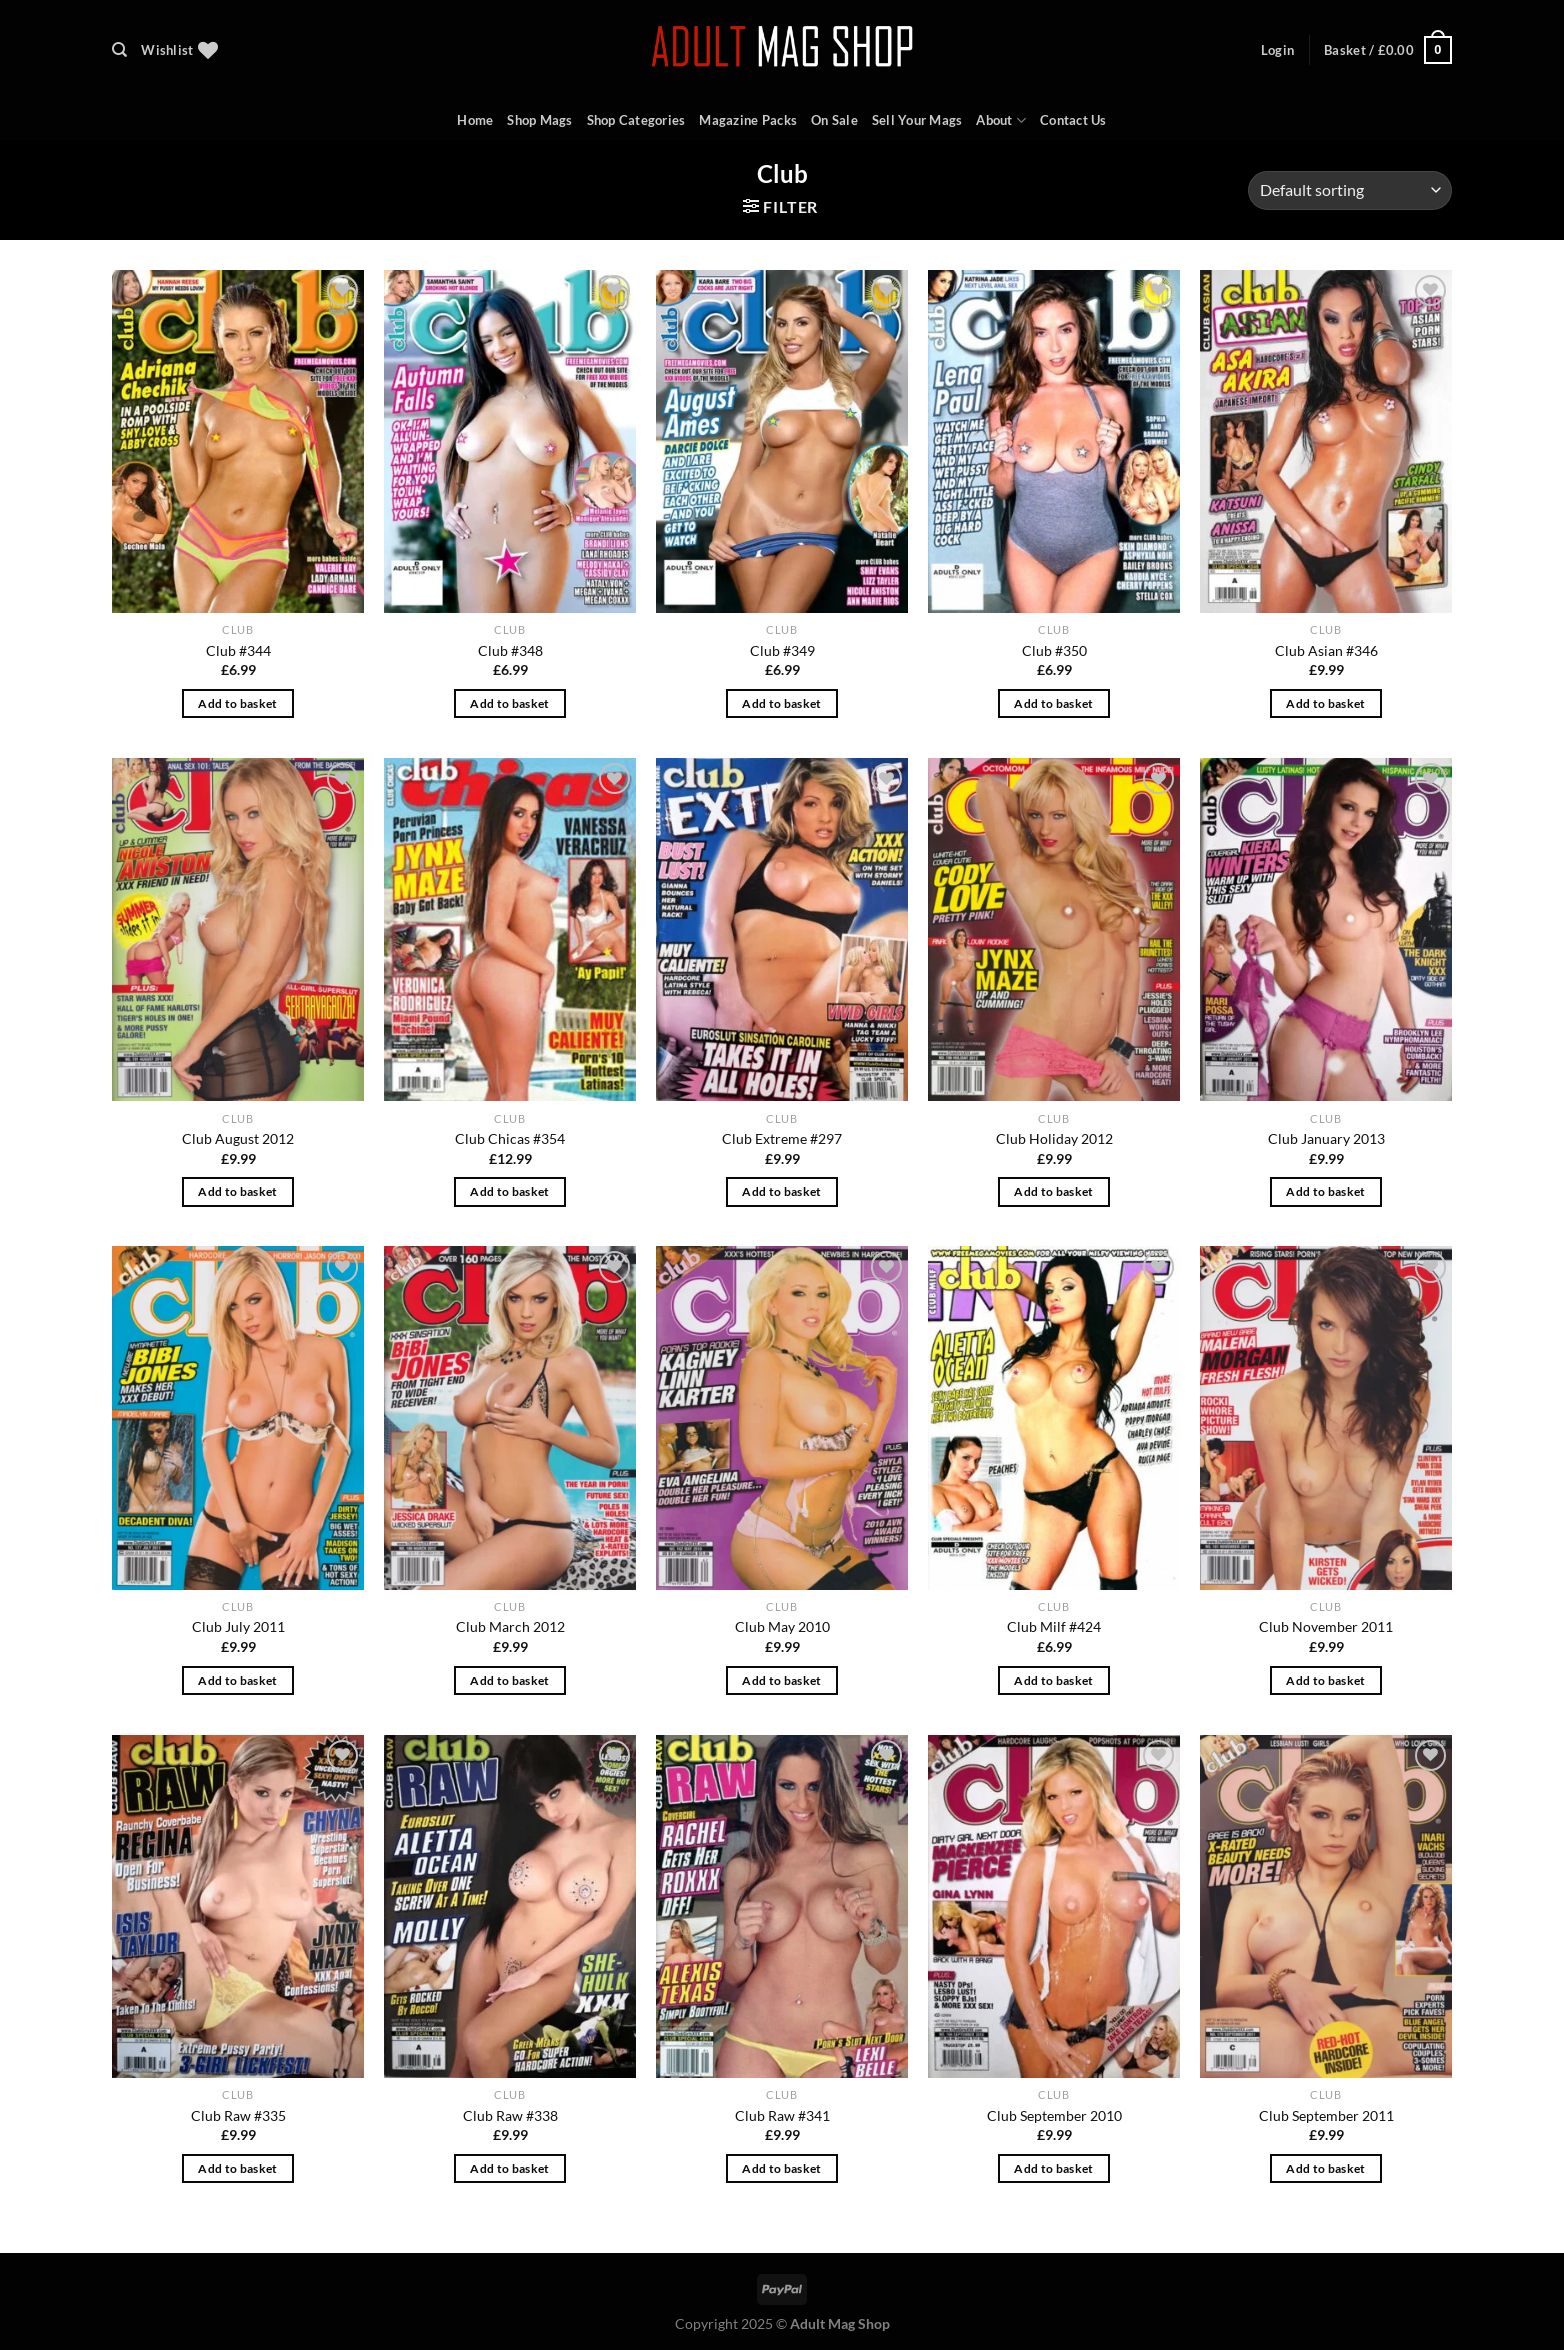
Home (475, 120)
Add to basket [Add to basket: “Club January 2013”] (1326, 1191)
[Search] (119, 50)
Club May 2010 (782, 1626)
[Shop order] (1350, 190)
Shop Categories (636, 120)
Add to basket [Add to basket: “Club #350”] (1054, 703)
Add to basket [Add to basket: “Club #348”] (510, 703)
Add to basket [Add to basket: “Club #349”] (782, 703)
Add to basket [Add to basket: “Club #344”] (238, 703)
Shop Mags (539, 120)
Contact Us (1073, 120)
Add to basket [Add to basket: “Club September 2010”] (1054, 2168)
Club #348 (510, 650)
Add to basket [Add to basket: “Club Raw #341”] (782, 2168)
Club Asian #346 (1326, 650)
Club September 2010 (1054, 2115)
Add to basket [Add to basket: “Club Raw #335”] (238, 2168)
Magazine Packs (748, 120)
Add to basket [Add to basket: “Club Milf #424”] (1054, 1680)
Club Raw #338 (510, 2115)
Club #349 (782, 650)
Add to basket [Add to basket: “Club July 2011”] (238, 1680)
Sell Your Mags (917, 120)
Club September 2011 (1326, 2115)
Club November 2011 (1326, 1626)
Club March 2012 (510, 1626)
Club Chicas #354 (510, 1138)
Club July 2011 (238, 1626)
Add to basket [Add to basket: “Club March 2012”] (510, 1680)
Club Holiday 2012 (1054, 1138)
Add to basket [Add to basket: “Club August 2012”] (238, 1191)
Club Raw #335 (238, 2115)
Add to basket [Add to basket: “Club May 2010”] (782, 1680)
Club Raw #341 (782, 2115)
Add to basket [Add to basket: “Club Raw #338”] (510, 2168)
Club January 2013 (1326, 1138)
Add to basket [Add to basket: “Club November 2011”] (1326, 1680)
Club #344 (238, 650)
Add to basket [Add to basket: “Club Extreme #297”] (782, 1191)
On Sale (834, 120)
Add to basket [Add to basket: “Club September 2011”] (1326, 2168)
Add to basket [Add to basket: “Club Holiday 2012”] (1054, 1191)
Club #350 (1054, 650)
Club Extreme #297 (782, 1138)
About (1001, 120)
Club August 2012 (238, 1138)
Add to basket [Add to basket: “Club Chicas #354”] (510, 1191)
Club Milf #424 (1054, 1626)
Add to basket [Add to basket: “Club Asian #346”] (1326, 703)
